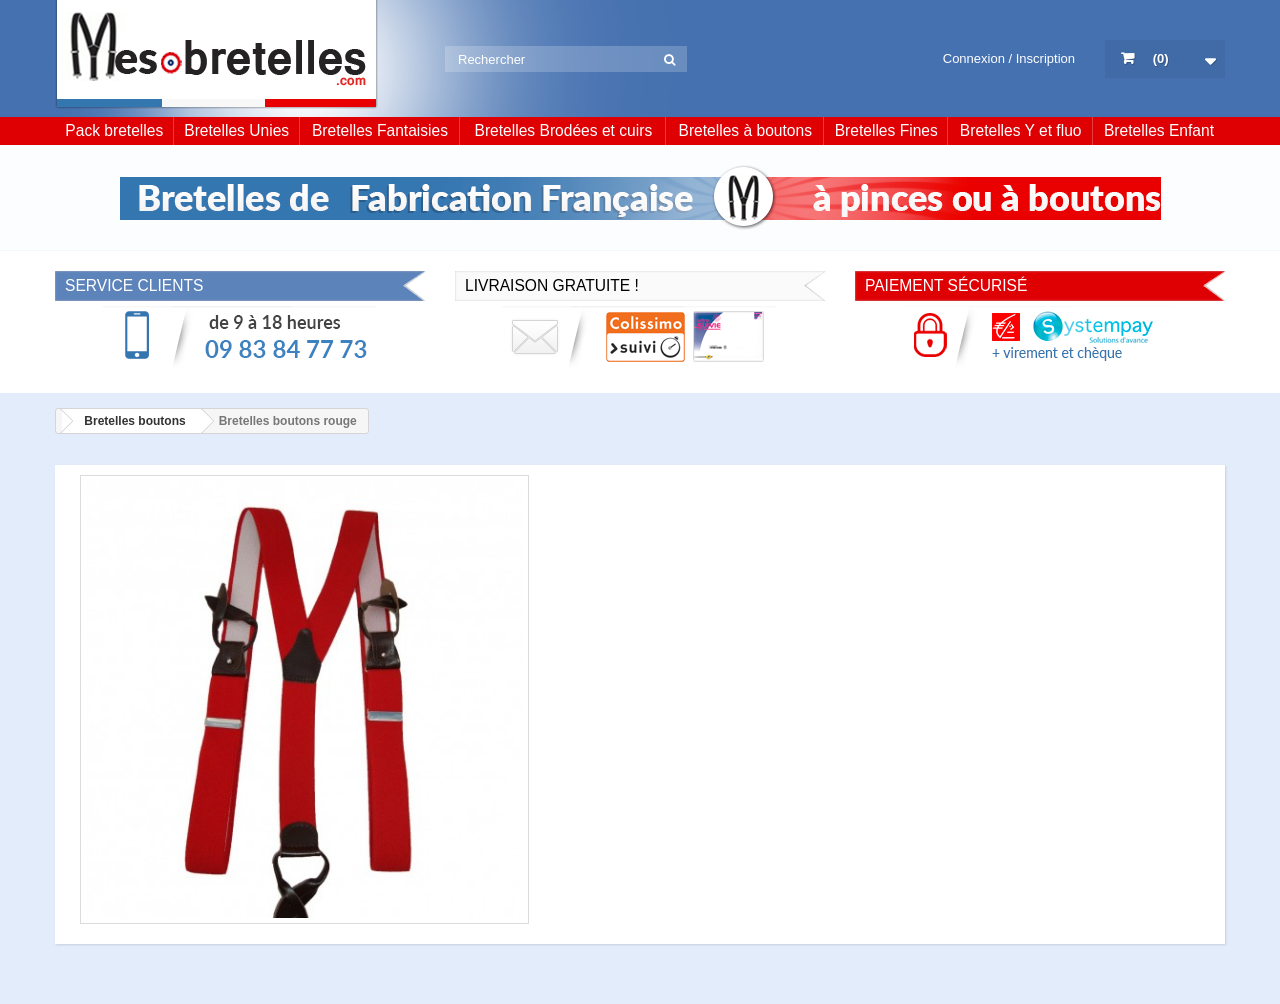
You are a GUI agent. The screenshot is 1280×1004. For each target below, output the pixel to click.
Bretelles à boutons (746, 130)
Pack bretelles (114, 130)
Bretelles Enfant (1159, 130)
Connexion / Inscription (1009, 58)
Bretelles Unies (236, 130)
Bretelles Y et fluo (1021, 130)
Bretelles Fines (886, 130)
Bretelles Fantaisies (380, 130)
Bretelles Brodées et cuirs (564, 130)
